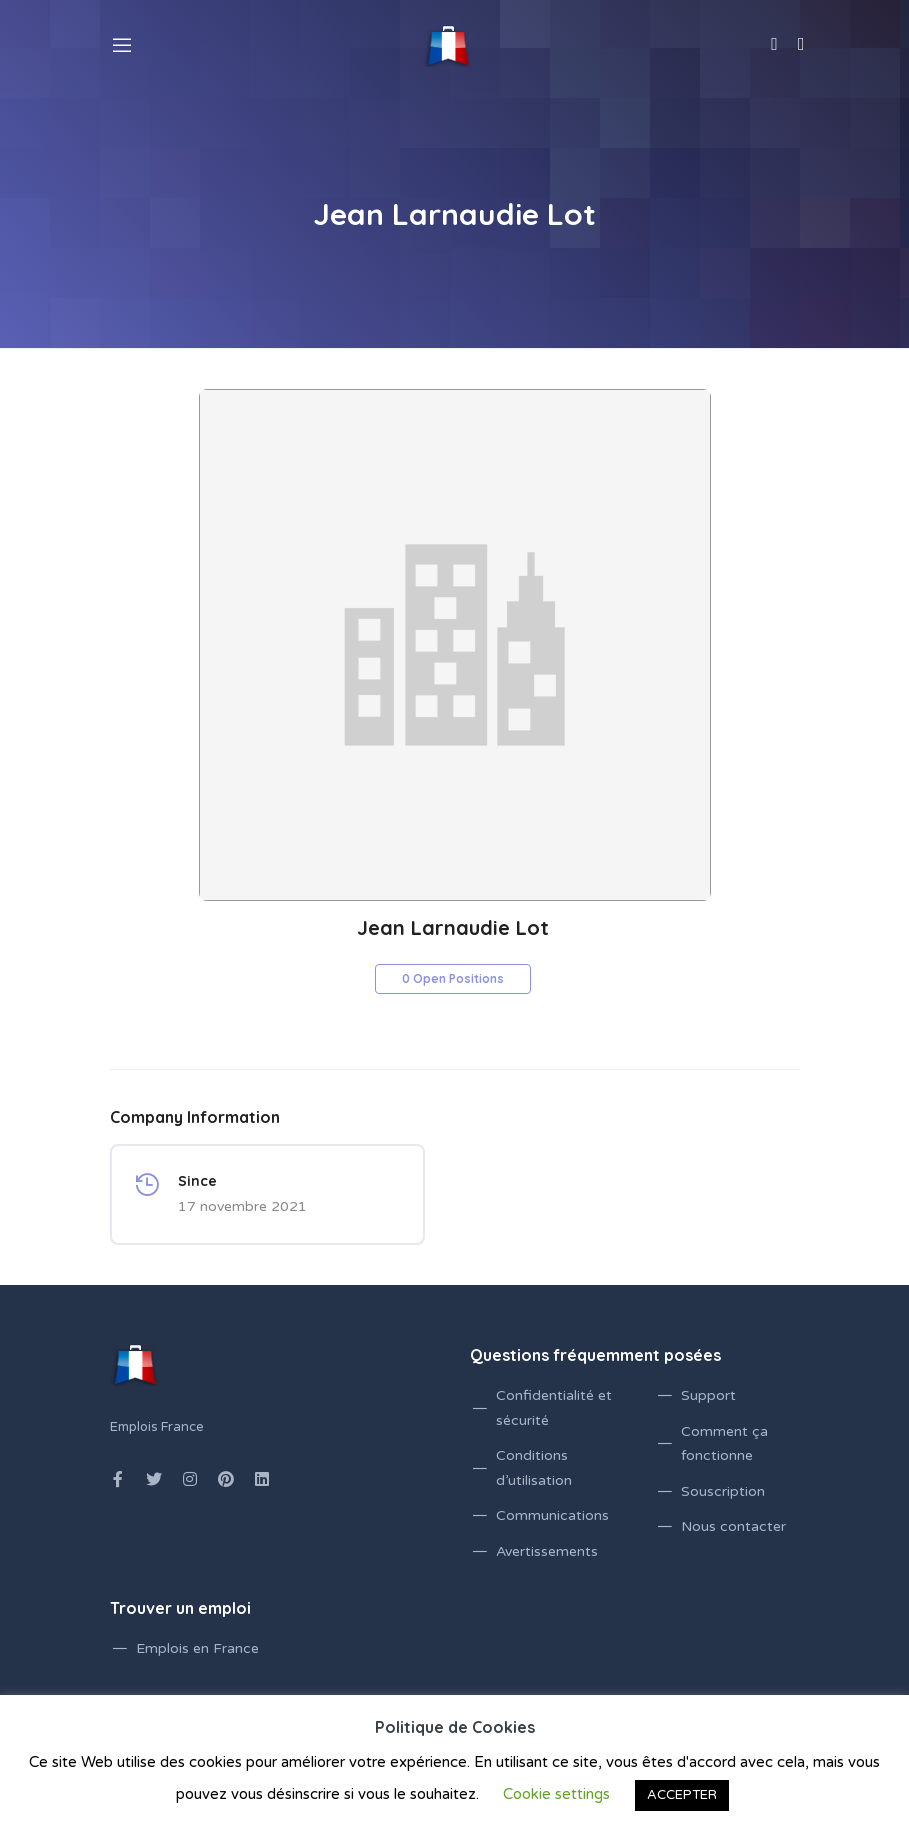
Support (708, 1395)
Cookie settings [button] (556, 1794)
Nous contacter (733, 1526)
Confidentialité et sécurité (554, 1408)
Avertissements (547, 1551)
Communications (552, 1515)
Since (197, 1181)
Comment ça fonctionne (724, 1444)
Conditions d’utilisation (534, 1468)
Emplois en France (197, 1648)
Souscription (723, 1491)
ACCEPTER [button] (682, 1795)
